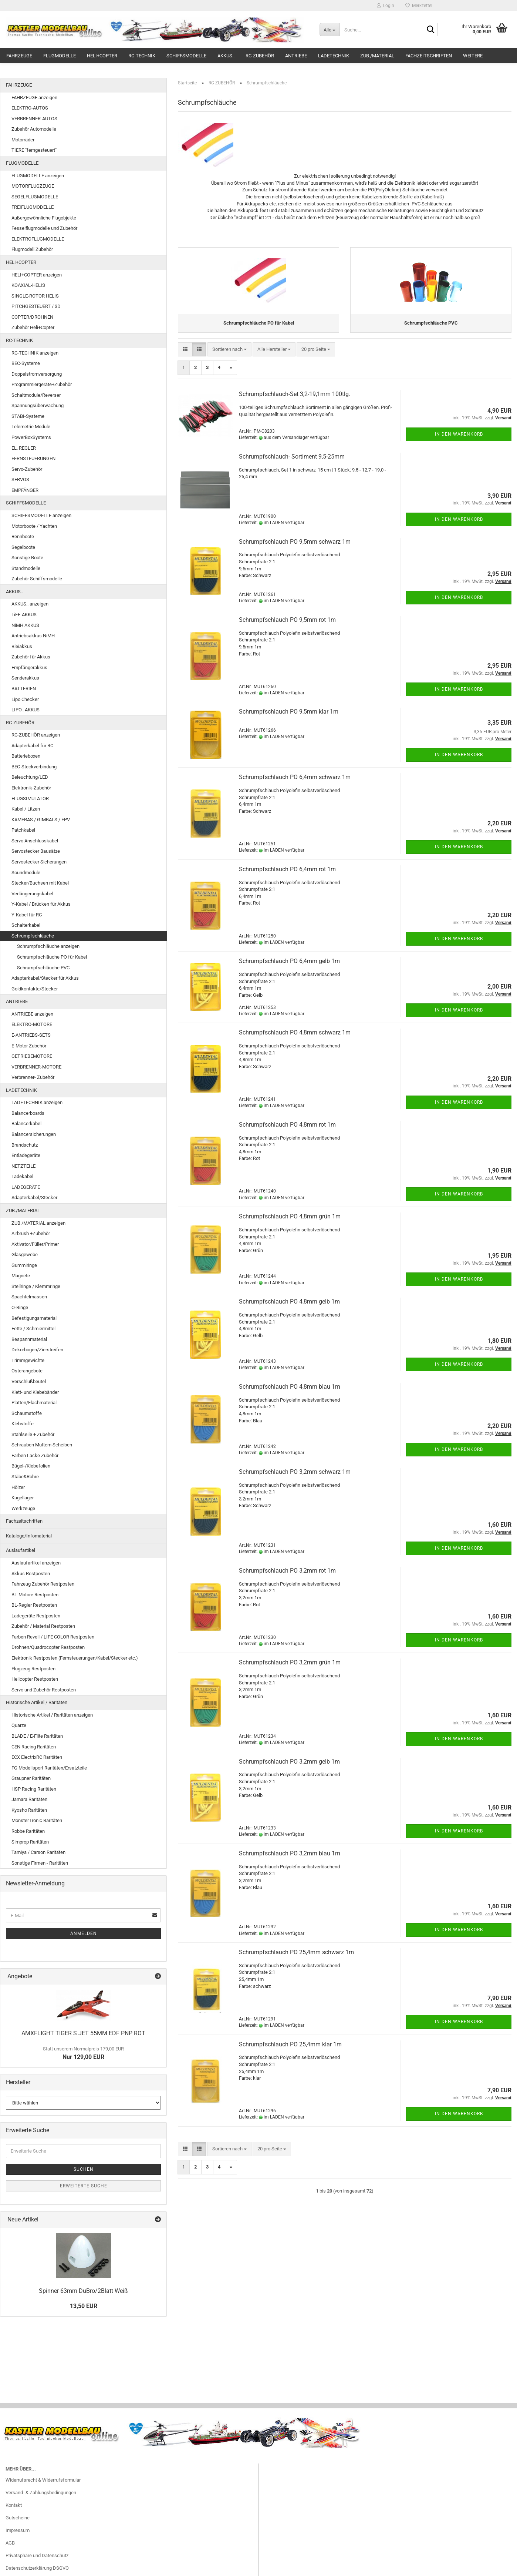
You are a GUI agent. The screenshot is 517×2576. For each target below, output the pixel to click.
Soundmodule (25, 872)
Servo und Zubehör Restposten (43, 1690)
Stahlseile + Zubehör (32, 1434)
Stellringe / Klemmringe (35, 1286)
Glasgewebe (24, 1254)
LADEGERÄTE (25, 1187)
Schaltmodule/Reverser (36, 395)
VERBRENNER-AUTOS (34, 118)
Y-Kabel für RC (26, 915)
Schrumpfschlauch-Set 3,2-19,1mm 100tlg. (294, 401)
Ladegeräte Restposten (35, 1616)
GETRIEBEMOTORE (31, 1056)
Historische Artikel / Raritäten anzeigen (52, 1715)
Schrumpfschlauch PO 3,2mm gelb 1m (289, 1768)
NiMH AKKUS (25, 625)
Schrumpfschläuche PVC (43, 967)
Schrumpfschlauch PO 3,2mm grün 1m (290, 1669)
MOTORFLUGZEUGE (32, 186)
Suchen (84, 2169)
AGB (10, 2543)
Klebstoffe (22, 1423)
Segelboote (23, 547)
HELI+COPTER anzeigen (36, 275)
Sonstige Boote (27, 557)
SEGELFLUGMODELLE (34, 196)
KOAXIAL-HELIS (28, 285)
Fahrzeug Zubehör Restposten (42, 1584)
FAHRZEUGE (19, 55)
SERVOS (20, 479)
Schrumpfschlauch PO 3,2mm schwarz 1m (295, 1478)
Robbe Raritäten (28, 1831)
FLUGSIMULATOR (30, 798)
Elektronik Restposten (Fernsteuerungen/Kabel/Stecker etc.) (74, 1658)
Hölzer (18, 1487)
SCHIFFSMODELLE (186, 55)
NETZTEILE (23, 1166)
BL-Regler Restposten (34, 1605)
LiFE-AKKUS (24, 614)
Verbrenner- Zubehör (32, 1077)
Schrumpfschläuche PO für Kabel (52, 957)
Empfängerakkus (29, 667)
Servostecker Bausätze (35, 851)
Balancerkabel (26, 1123)
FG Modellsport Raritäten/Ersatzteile (49, 1768)
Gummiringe (24, 1265)
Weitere (473, 55)
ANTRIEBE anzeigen (32, 1014)
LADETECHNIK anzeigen (36, 1102)
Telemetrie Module (30, 426)
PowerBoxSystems (31, 437)
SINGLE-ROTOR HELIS (35, 296)
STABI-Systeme (27, 416)
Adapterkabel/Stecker (34, 1197)
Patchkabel (23, 830)
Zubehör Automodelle (33, 129)
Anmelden (83, 1933)
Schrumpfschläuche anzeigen (48, 946)
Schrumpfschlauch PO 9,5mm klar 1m (288, 718)
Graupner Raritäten (31, 1778)
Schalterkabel (25, 925)
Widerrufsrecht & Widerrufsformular (43, 2480)
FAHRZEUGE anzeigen (34, 97)
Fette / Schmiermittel (33, 1328)
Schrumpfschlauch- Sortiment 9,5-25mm (292, 463)
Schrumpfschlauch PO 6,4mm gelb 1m (289, 968)
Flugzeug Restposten (33, 1668)
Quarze (18, 1725)
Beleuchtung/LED (29, 777)
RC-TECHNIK (141, 55)
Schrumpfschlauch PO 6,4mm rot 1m (287, 876)
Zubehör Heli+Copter (32, 327)
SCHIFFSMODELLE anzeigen (41, 515)
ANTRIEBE (296, 55)
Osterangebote (27, 1370)
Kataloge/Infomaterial (29, 1536)
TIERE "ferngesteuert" (34, 150)
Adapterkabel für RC (32, 745)
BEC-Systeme (25, 363)
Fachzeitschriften (428, 55)
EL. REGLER (23, 448)
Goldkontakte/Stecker (34, 989)
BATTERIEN (23, 688)
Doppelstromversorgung (36, 374)
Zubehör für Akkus (30, 657)
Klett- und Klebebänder (35, 1392)
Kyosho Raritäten (29, 1810)
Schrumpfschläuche (32, 936)
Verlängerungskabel (32, 893)
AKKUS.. (225, 55)
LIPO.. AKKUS (25, 709)
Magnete (20, 1275)
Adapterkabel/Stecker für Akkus (45, 978)
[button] (185, 356)
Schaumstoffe (26, 1413)
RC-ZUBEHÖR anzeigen (35, 735)
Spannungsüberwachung (37, 405)
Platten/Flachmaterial (34, 1402)
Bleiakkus (21, 646)
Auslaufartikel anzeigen (36, 1563)
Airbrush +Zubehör (30, 1233)
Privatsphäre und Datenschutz (37, 2555)
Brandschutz (24, 1145)
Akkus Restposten (30, 1573)
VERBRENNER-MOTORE (36, 1067)
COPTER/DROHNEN (32, 317)
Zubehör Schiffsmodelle (36, 578)
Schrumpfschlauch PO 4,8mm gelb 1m (289, 1308)
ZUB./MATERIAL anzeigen (38, 1223)
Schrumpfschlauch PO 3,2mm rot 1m (287, 1577)
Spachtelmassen (29, 1296)
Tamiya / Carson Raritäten (38, 1852)
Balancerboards (27, 1113)
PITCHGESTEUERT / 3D (36, 306)
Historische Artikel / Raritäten (36, 1702)
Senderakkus (25, 678)
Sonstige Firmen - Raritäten (39, 1863)
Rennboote (22, 536)
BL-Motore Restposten (34, 1594)
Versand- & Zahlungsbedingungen (41, 2492)
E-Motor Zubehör (28, 1046)
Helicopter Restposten (34, 1679)
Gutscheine (18, 2517)
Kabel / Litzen (25, 809)
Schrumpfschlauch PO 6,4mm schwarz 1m (295, 784)
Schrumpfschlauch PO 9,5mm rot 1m (287, 626)
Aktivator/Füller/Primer (35, 1244)
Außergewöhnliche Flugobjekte (43, 218)
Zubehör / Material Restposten (43, 1626)
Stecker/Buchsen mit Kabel (40, 883)
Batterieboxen (25, 756)
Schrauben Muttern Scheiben (41, 1445)
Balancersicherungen (33, 1134)
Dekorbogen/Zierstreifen (37, 1349)
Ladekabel (22, 1176)
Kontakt (14, 2505)
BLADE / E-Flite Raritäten (37, 1736)
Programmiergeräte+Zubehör (41, 384)
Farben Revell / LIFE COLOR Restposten (52, 1637)
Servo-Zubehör (26, 469)
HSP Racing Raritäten (33, 1789)
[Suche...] (330, 29)
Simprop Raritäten (30, 1842)
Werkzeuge (23, 1508)
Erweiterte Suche (83, 2185)
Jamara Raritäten (29, 1799)
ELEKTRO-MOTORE (31, 1024)
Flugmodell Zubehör (32, 249)
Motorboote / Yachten (34, 526)
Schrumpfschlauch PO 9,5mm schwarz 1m (295, 548)
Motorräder (22, 139)
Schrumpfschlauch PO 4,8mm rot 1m (287, 1131)
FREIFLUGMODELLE (32, 207)
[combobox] (229, 356)
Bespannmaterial (29, 1339)
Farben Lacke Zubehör (34, 1455)
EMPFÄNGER (24, 490)
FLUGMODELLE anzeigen (37, 175)
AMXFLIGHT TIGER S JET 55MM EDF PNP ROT (83, 2033)
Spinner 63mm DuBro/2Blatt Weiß (83, 2290)
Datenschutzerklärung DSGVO (37, 2568)
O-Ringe (19, 1307)
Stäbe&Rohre (25, 1476)
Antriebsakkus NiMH (33, 635)
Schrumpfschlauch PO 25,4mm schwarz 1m (296, 1959)
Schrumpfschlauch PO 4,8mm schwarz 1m (295, 1039)
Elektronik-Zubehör (31, 788)
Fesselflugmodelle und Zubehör (44, 228)
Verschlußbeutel (28, 1381)
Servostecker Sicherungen (39, 862)
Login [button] (385, 5)
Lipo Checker (25, 699)
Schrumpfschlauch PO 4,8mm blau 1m (289, 1393)
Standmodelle (25, 568)
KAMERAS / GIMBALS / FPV (40, 819)
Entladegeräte (25, 1155)
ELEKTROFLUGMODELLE (37, 239)
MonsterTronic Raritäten (36, 1820)
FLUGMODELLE (59, 55)
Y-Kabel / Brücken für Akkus (41, 904)
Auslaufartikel (20, 1550)
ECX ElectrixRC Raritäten (36, 1757)
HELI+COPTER (102, 55)
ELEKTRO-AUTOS (29, 108)
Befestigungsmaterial (34, 1318)
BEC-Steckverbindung (34, 766)
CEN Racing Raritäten (33, 1747)
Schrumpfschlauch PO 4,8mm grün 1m (290, 1223)
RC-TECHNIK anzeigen (34, 353)
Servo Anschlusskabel (34, 840)
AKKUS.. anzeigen (29, 604)
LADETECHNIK (333, 55)
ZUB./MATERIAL (377, 55)
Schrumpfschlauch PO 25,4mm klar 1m (290, 2051)
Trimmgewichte (27, 1360)
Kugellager (22, 1497)
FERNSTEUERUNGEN (33, 458)
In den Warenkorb (459, 441)
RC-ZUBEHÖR (260, 55)
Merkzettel (418, 5)
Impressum (18, 2530)
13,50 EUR (83, 2306)
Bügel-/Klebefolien (30, 1466)
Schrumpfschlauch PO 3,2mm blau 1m (289, 1860)
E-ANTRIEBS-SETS (31, 1035)
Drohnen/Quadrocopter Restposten (48, 1647)
